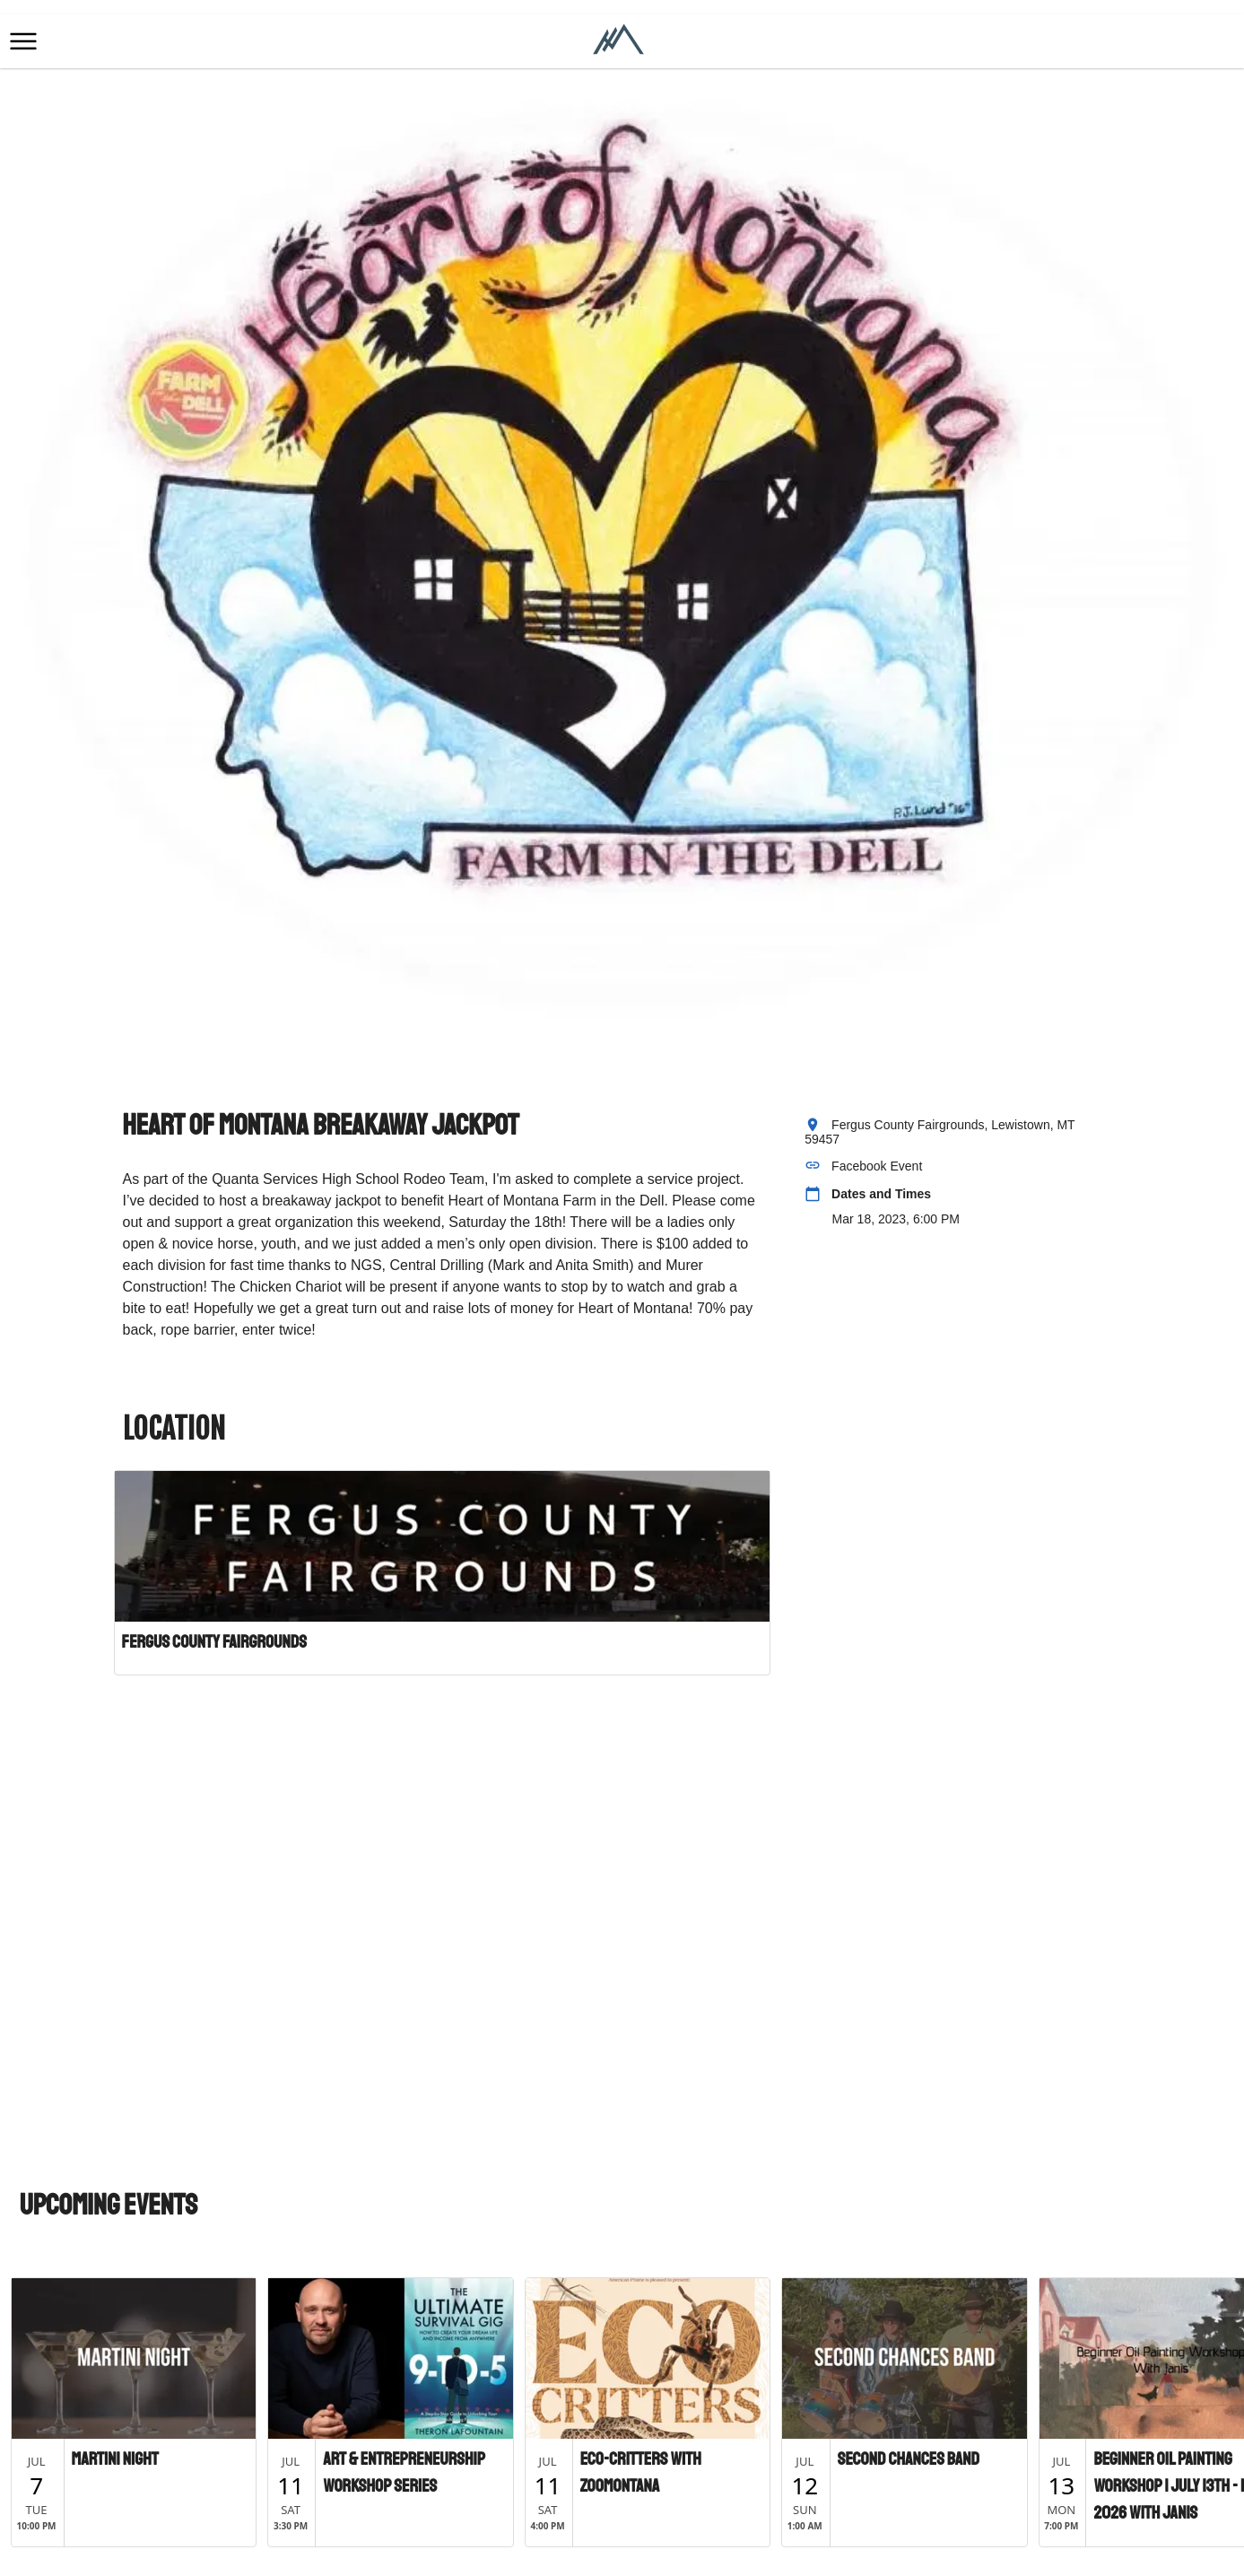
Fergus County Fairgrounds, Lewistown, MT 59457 (939, 1132)
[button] (23, 41)
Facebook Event (876, 1166)
